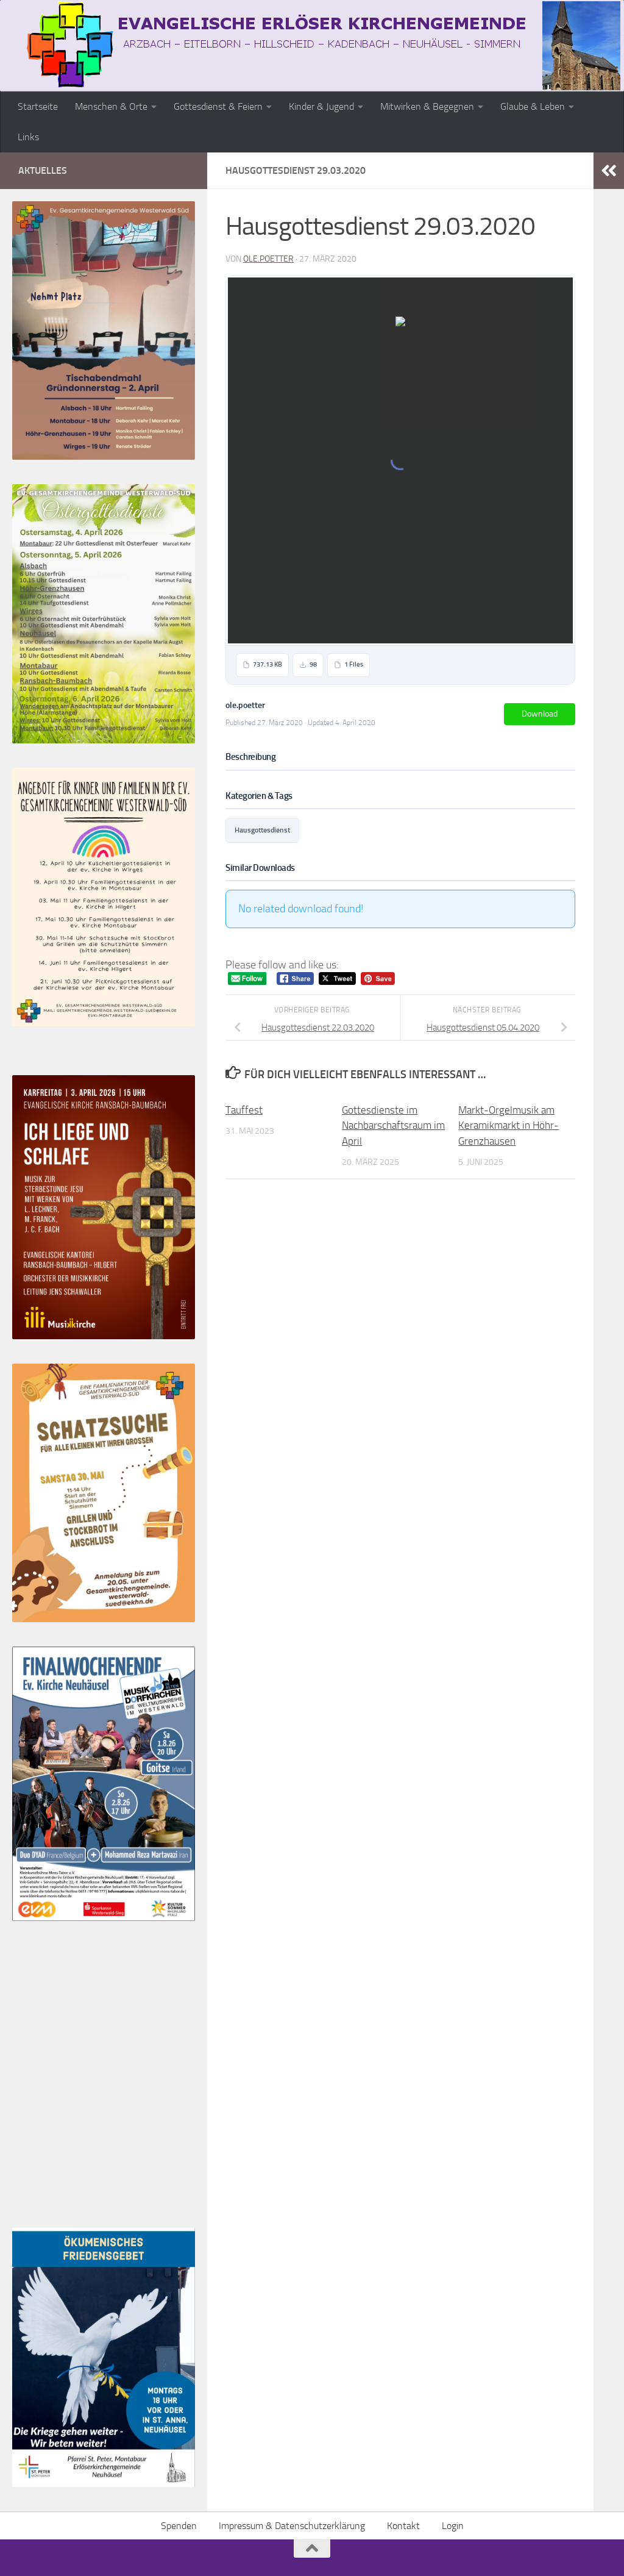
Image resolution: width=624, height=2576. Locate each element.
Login (453, 2525)
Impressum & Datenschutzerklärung (292, 2525)
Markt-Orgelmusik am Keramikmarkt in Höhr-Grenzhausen (508, 1125)
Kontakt (403, 2525)
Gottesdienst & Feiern (218, 106)
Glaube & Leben (532, 106)
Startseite (38, 106)
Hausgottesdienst (262, 830)
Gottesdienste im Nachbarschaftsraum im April (393, 1125)
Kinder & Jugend (321, 106)
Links (28, 137)
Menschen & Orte (111, 106)
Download (540, 714)
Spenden (179, 2525)
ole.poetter (268, 259)
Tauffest (244, 1110)
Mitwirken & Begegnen (427, 106)
